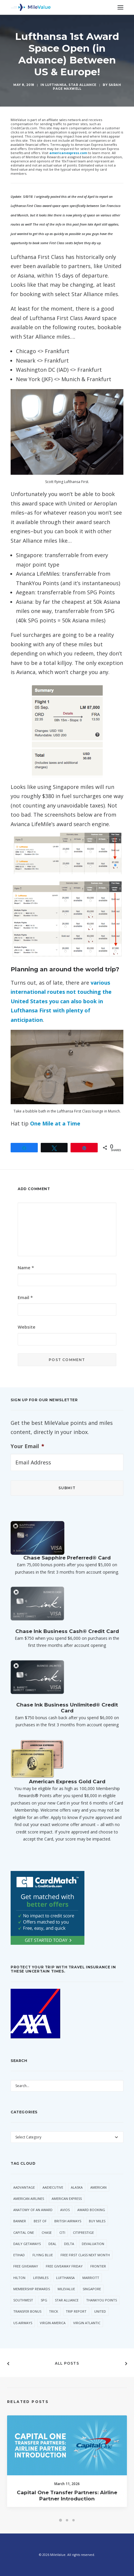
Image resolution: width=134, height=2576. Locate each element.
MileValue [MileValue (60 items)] (66, 2289)
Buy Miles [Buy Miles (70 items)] (97, 2221)
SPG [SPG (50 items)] (44, 2300)
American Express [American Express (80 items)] (67, 2198)
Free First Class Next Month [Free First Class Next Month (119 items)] (85, 2255)
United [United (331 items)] (100, 2311)
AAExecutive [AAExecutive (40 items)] (53, 2187)
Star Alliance (82, 85)
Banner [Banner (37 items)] (19, 2221)
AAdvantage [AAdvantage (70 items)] (24, 2187)
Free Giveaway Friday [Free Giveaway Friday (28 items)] (64, 2266)
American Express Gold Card (67, 1781)
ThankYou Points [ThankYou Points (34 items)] (101, 2300)
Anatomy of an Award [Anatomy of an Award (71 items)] (33, 2210)
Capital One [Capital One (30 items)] (23, 2232)
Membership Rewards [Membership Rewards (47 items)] (31, 2289)
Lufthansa (56, 85)
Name (26, 1267)
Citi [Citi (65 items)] (62, 2232)
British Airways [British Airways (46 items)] (67, 2221)
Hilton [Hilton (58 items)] (19, 2277)
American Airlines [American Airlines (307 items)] (28, 2198)
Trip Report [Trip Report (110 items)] (76, 2311)
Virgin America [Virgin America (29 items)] (53, 2323)
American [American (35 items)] (98, 2187)
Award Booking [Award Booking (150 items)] (91, 2210)
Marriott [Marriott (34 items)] (90, 2277)
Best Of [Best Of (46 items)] (40, 2221)
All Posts (67, 2363)
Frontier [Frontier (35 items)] (98, 2266)
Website (26, 1327)
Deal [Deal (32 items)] (52, 2243)
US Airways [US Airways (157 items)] (22, 2323)
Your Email (27, 1446)
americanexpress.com (68, 153)
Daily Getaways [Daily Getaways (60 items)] (27, 2243)
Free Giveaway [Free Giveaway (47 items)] (25, 2266)
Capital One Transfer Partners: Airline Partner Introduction (67, 2503)
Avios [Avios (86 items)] (65, 2210)
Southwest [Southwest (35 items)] (23, 2300)
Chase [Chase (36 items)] (47, 2232)
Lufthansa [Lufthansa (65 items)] (65, 2277)
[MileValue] (31, 7)
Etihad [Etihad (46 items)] (19, 2255)
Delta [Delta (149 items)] (69, 2243)
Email (25, 1297)
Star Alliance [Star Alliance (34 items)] (67, 2300)
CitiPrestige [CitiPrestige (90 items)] (83, 2232)
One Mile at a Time (55, 1123)
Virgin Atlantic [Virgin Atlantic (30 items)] (86, 2323)
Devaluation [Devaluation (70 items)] (93, 2243)
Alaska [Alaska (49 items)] (77, 2187)
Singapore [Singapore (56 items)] (92, 2289)
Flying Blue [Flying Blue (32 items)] (42, 2255)
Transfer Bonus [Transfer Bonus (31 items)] (27, 2311)
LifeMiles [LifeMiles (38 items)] (40, 2277)
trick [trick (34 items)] (53, 2311)
